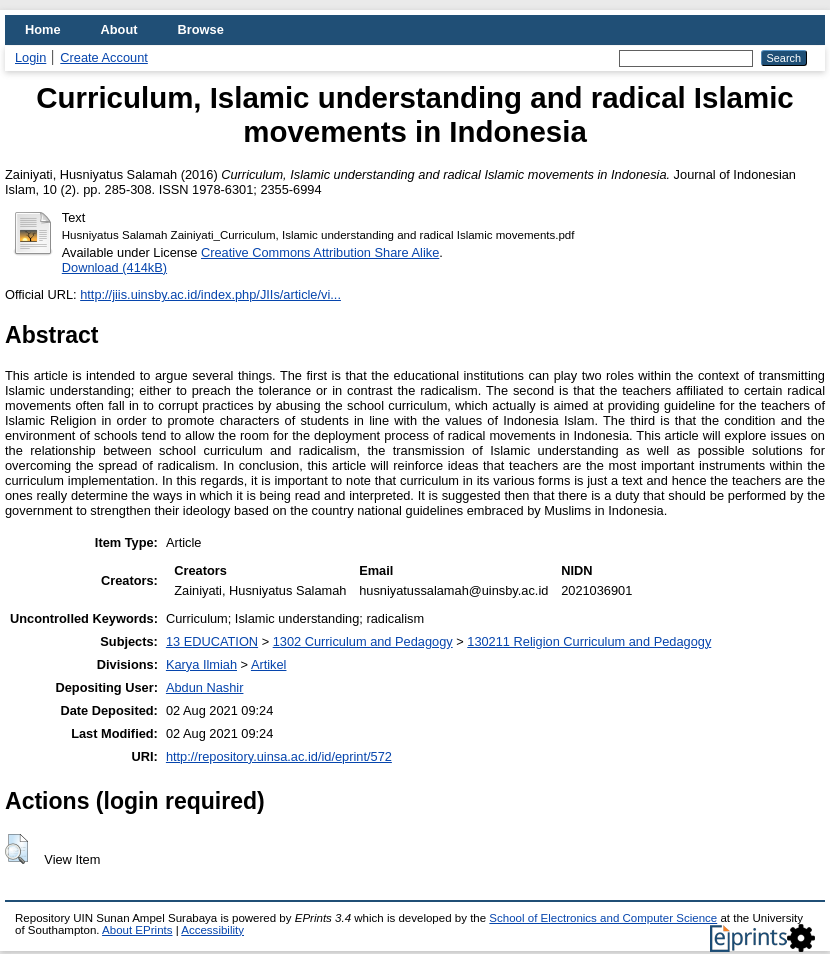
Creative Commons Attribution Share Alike (320, 252)
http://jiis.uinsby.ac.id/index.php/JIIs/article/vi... (210, 294)
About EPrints (137, 930)
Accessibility (212, 930)
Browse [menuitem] (201, 29)
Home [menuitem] (43, 29)
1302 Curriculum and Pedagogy (363, 641)
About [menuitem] (119, 29)
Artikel (269, 664)
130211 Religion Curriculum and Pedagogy (589, 641)
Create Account (104, 57)
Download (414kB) (114, 267)
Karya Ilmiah (201, 664)
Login (30, 57)
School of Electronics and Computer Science (603, 918)
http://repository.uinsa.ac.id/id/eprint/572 (279, 756)
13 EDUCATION (212, 641)
